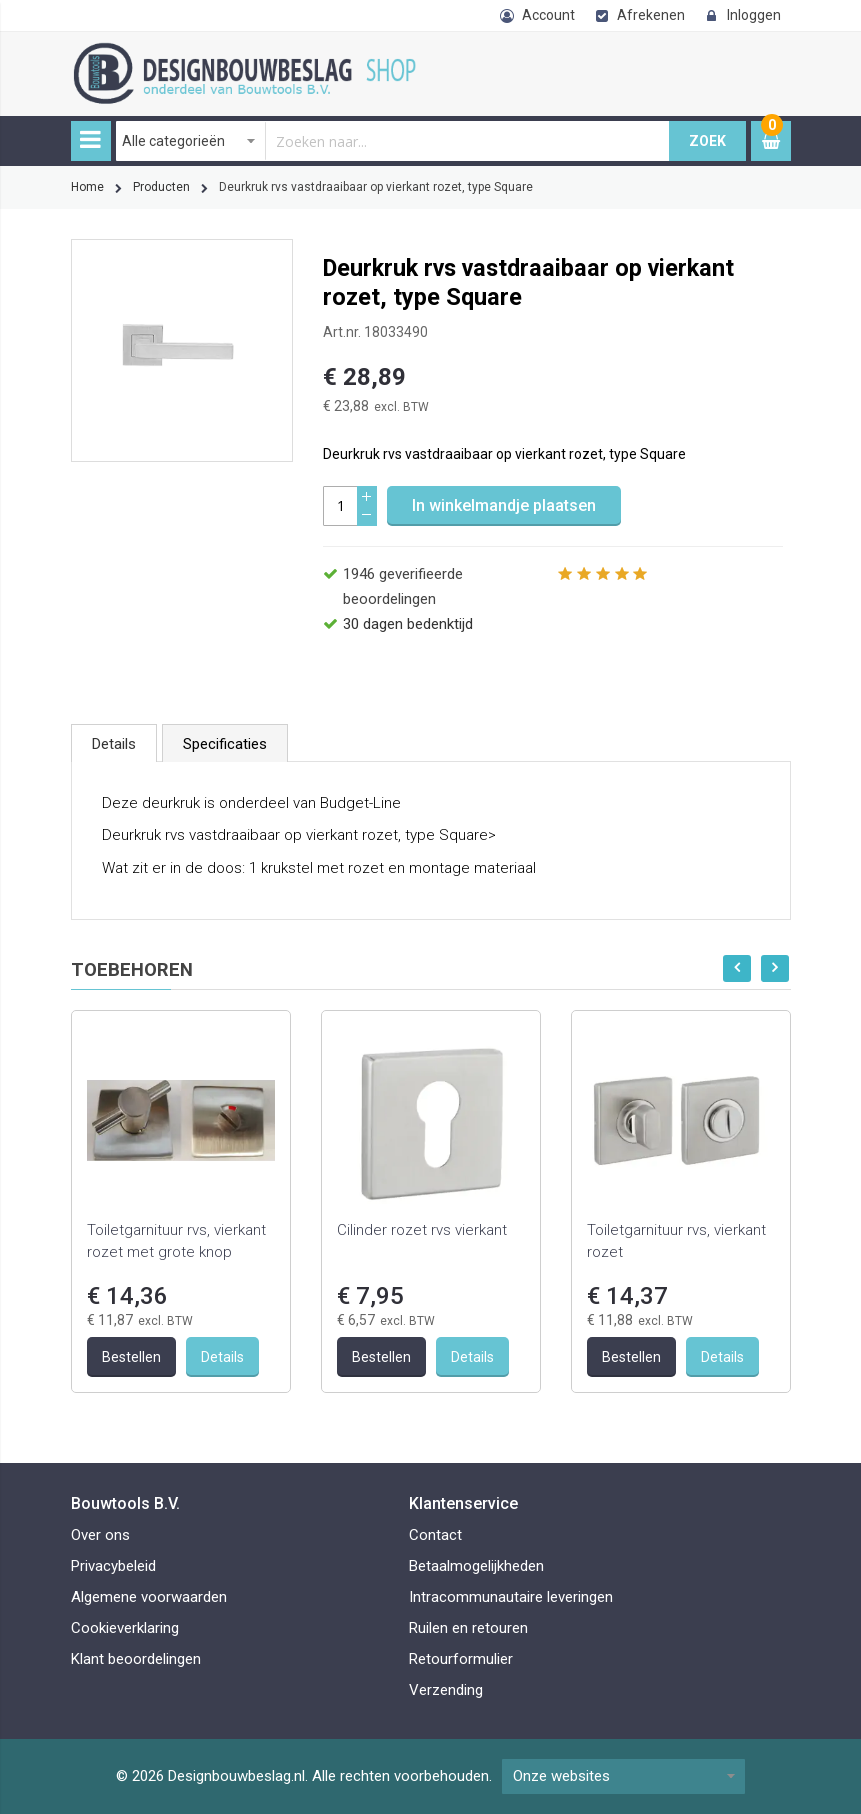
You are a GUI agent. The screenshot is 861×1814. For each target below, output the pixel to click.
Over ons (100, 1535)
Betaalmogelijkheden (476, 1566)
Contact (435, 1535)
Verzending (446, 1690)
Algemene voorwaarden (149, 1597)
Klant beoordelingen (136, 1659)
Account (548, 15)
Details (114, 744)
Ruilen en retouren (468, 1628)
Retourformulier (461, 1659)
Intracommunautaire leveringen (511, 1597)
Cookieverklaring (125, 1628)
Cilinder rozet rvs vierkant (422, 1230)
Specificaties (225, 744)
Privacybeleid (113, 1566)
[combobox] (393, 141)
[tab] (114, 743)
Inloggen (754, 15)
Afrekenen (651, 15)
